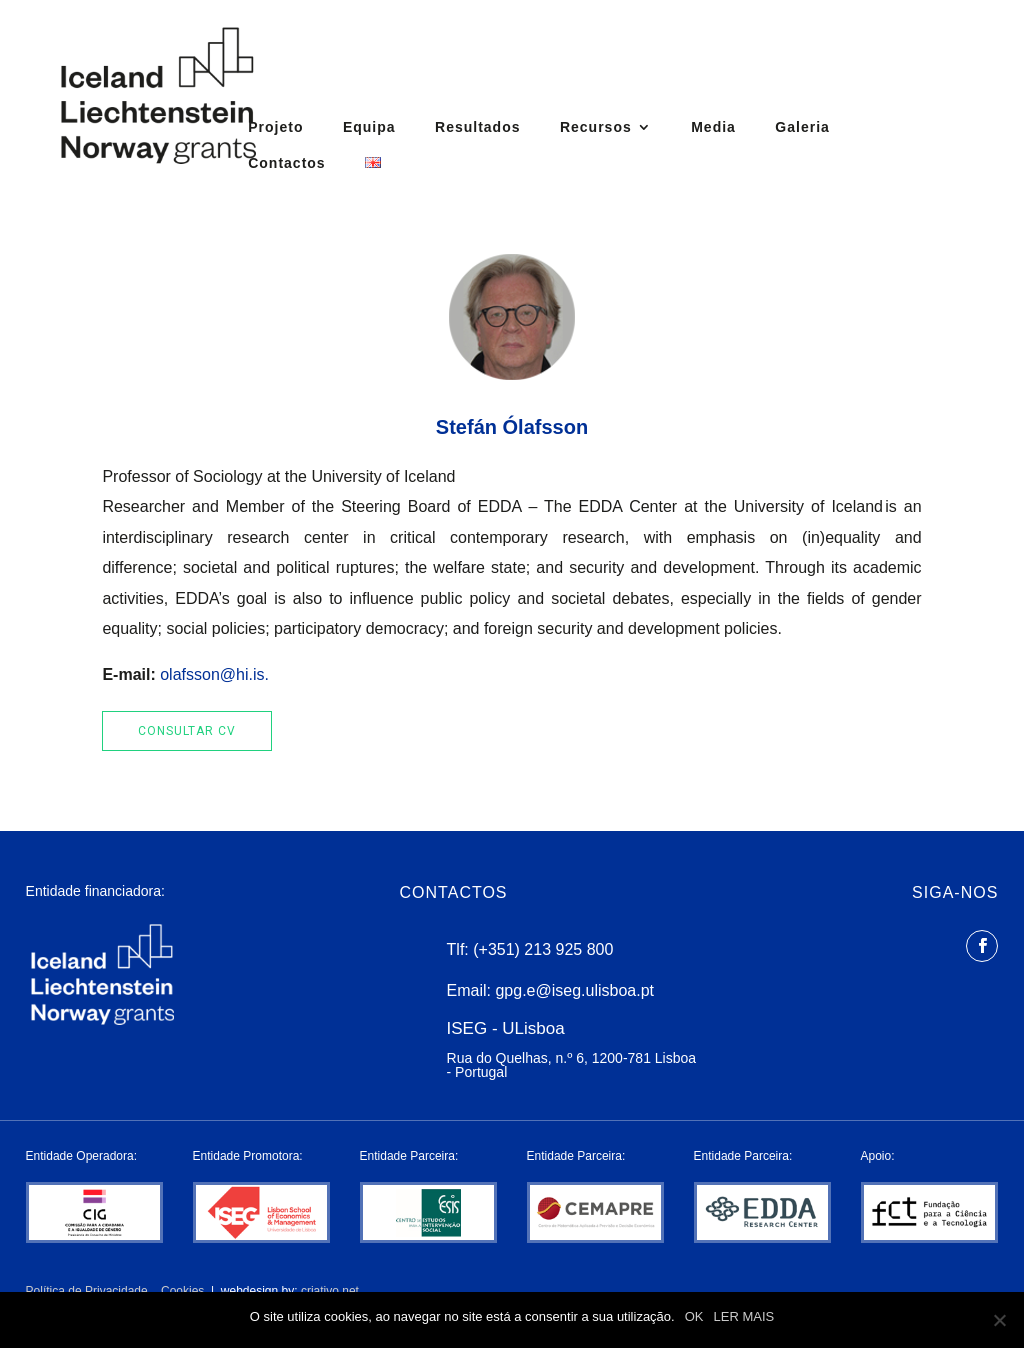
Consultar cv (187, 731)
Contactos (286, 163)
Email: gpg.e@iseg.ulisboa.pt (550, 990)
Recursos (596, 127)
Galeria (802, 127)
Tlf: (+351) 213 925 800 (530, 949)
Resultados (477, 127)
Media (713, 127)
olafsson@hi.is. (214, 674)
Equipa (369, 127)
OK (694, 1316)
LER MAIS (744, 1316)
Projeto (275, 127)
